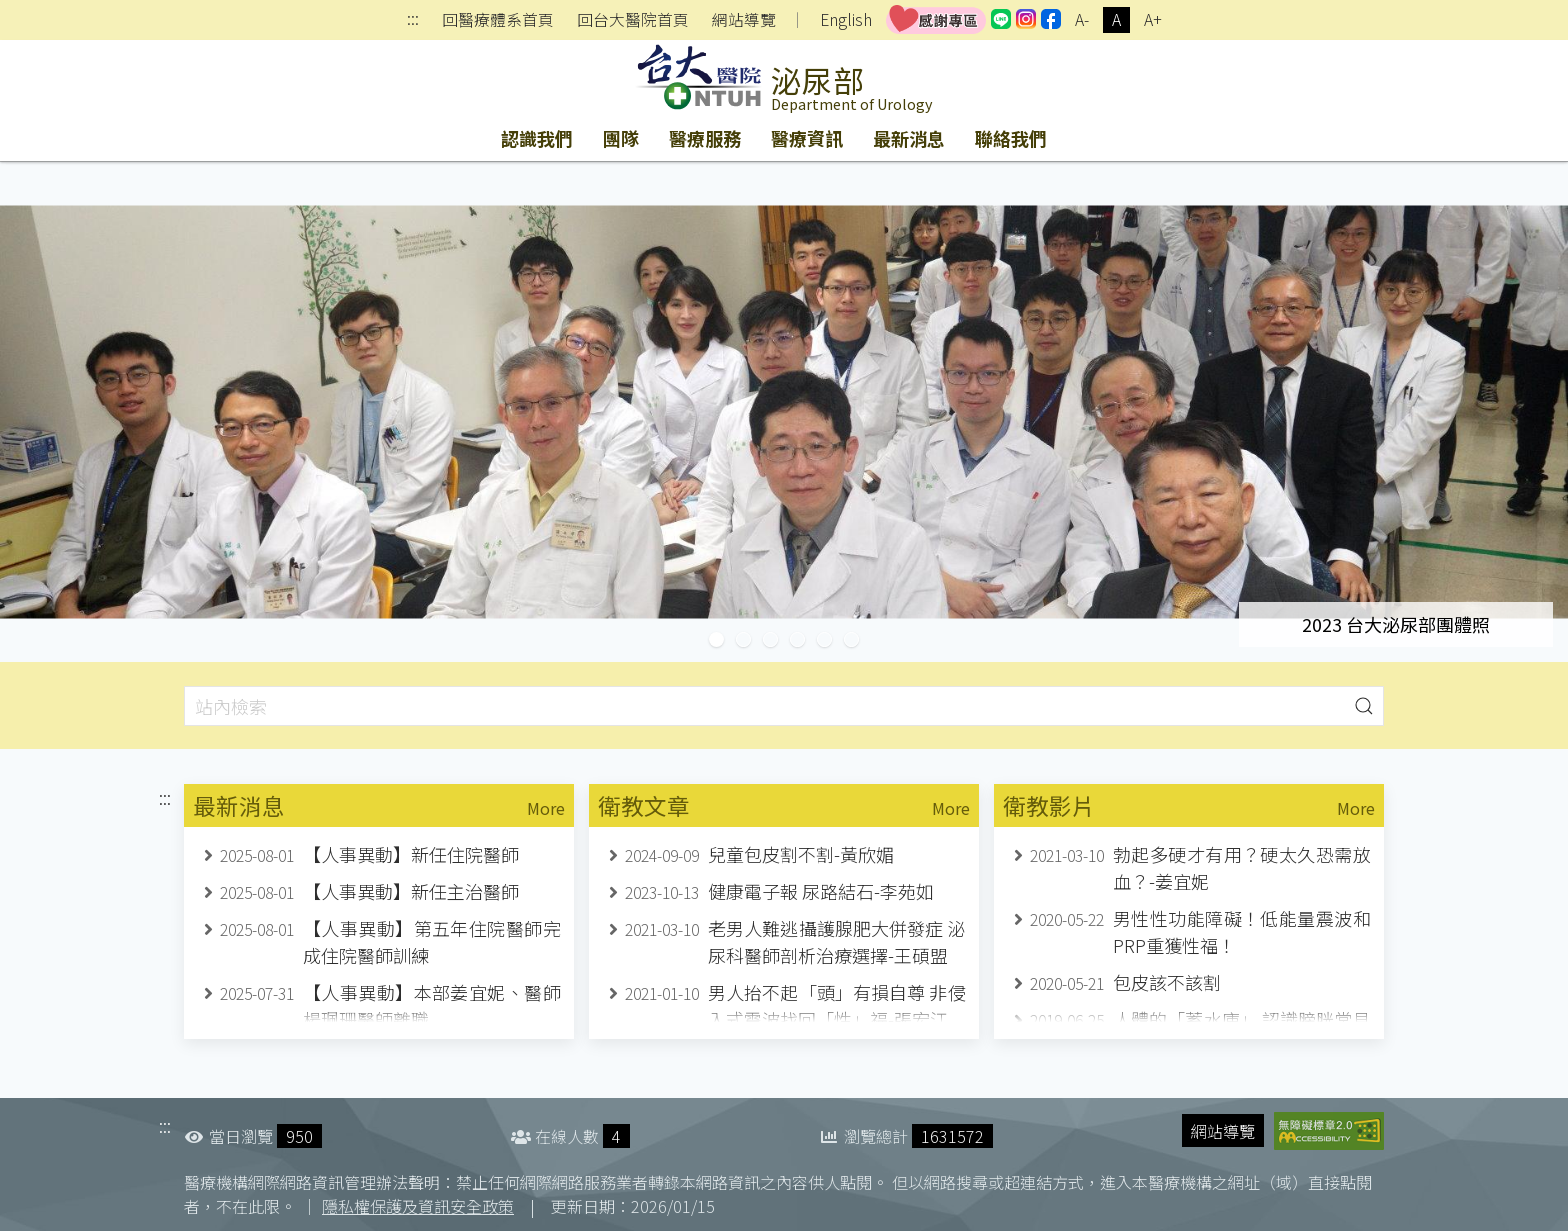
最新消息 (909, 138)
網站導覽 (744, 20)
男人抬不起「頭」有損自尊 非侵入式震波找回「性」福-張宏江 (837, 1005)
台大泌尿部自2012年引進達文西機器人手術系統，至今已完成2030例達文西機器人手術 (831, 640)
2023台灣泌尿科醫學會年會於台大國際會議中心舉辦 (858, 640)
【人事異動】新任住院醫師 (411, 854)
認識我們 (537, 138)
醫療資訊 (807, 138)
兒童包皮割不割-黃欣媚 (801, 854)
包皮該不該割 (1167, 982)
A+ (1153, 19)
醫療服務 (705, 138)
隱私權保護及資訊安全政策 (418, 1206)
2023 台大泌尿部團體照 (723, 640)
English (846, 19)
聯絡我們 (1011, 138)
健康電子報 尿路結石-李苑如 (821, 891)
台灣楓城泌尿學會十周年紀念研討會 (777, 640)
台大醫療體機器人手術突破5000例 (750, 640)
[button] (1364, 705)
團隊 (621, 138)
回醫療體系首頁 (498, 20)
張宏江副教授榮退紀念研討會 (804, 640)
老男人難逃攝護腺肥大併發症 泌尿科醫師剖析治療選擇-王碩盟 (837, 941)
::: (413, 20)
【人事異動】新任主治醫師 (411, 891)
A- (1082, 19)
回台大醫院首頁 (633, 20)
